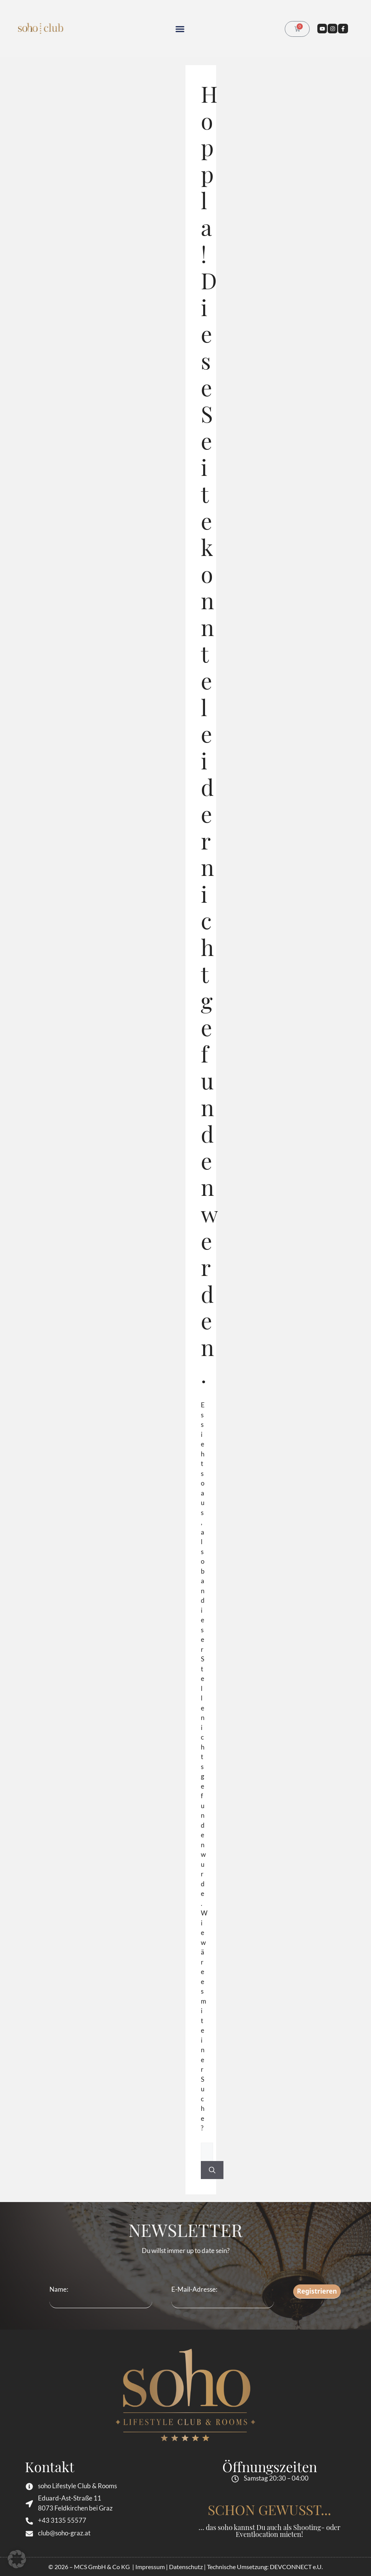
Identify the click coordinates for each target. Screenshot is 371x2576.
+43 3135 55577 (62, 2520)
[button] (180, 28)
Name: (58, 2289)
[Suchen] (212, 2170)
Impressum (150, 2566)
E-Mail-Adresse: (222, 2296)
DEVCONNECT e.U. (296, 2566)
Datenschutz (186, 2566)
